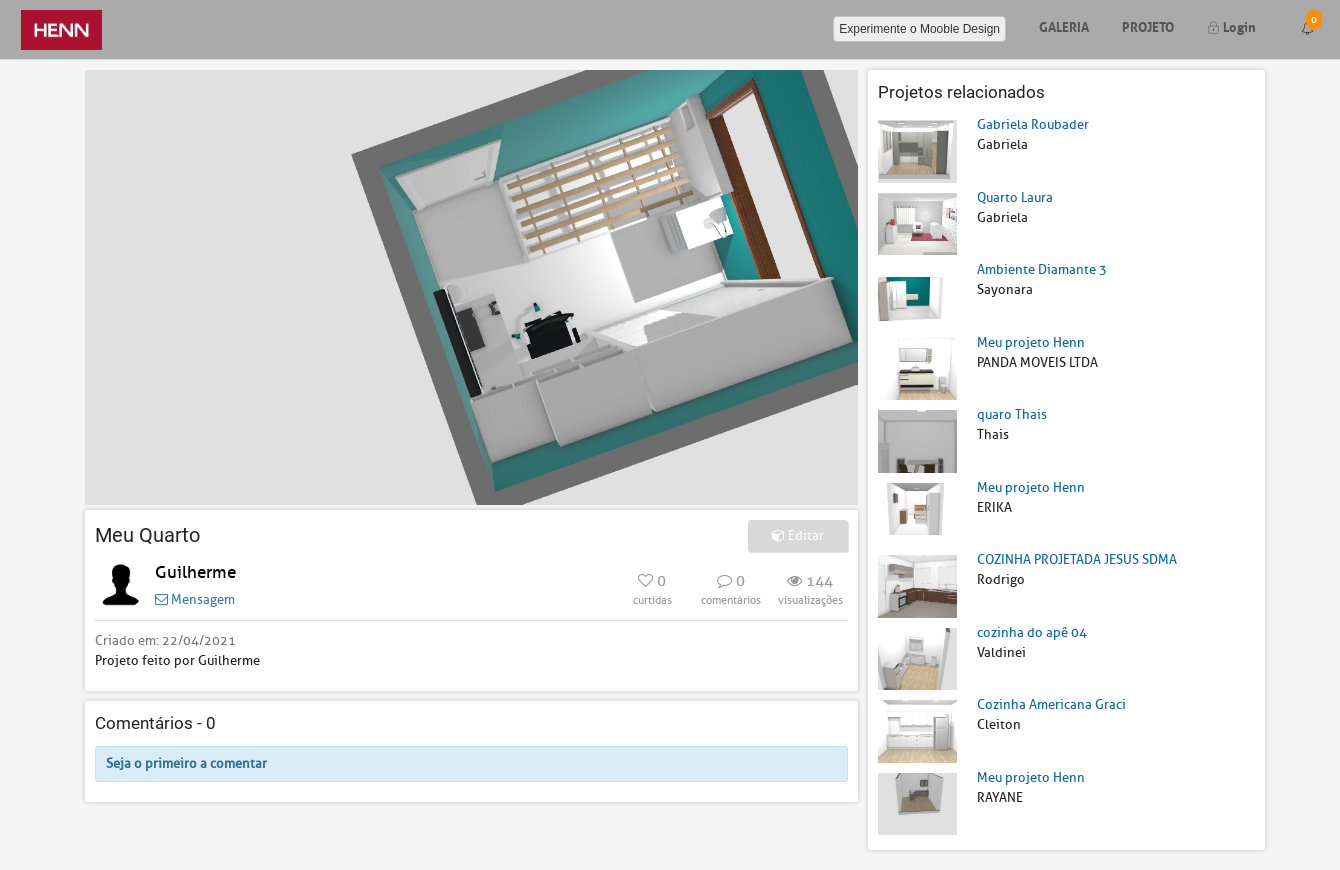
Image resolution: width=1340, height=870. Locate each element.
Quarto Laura (1015, 197)
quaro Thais (1012, 414)
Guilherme (195, 572)
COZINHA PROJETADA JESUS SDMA (1077, 559)
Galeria (1064, 25)
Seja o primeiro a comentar (186, 763)
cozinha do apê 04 (1032, 632)
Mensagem (195, 599)
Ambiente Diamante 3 (1042, 269)
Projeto (1148, 25)
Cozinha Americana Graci (1051, 704)
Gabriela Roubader (1033, 124)
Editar (798, 535)
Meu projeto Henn (1031, 342)
